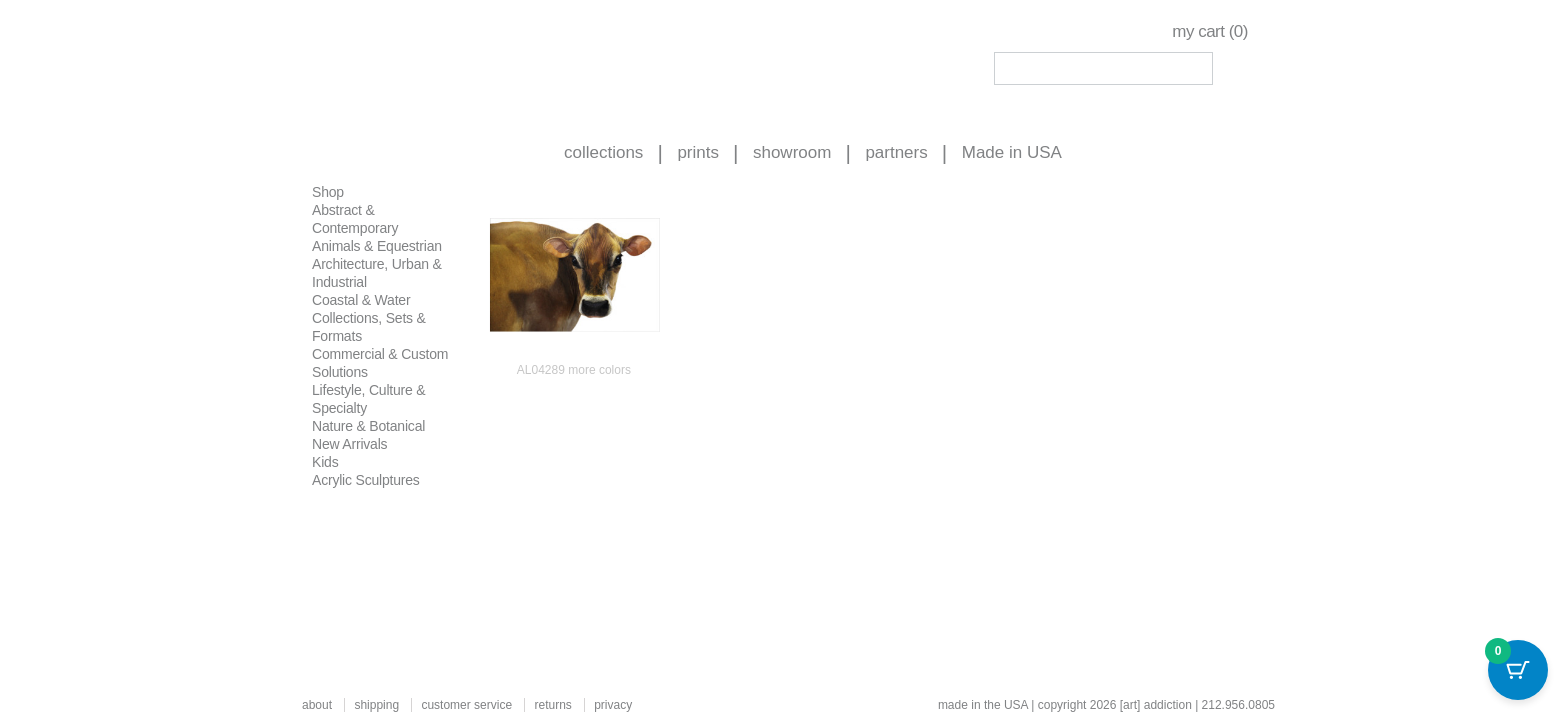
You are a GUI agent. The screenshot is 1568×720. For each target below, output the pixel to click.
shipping (376, 705)
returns (552, 705)
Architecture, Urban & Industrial (377, 273)
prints (698, 152)
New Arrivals (349, 444)
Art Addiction (425, 60)
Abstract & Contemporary (355, 219)
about (317, 705)
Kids (325, 462)
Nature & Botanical (368, 426)
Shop (328, 192)
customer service (466, 705)
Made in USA (1012, 152)
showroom (792, 152)
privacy (613, 705)
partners (896, 152)
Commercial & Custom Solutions (380, 363)
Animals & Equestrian (377, 246)
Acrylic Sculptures (366, 480)
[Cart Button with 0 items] (1518, 670)
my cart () (1210, 31)
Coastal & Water (361, 300)
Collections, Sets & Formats (369, 327)
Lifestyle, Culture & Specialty (369, 399)
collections (603, 152)
